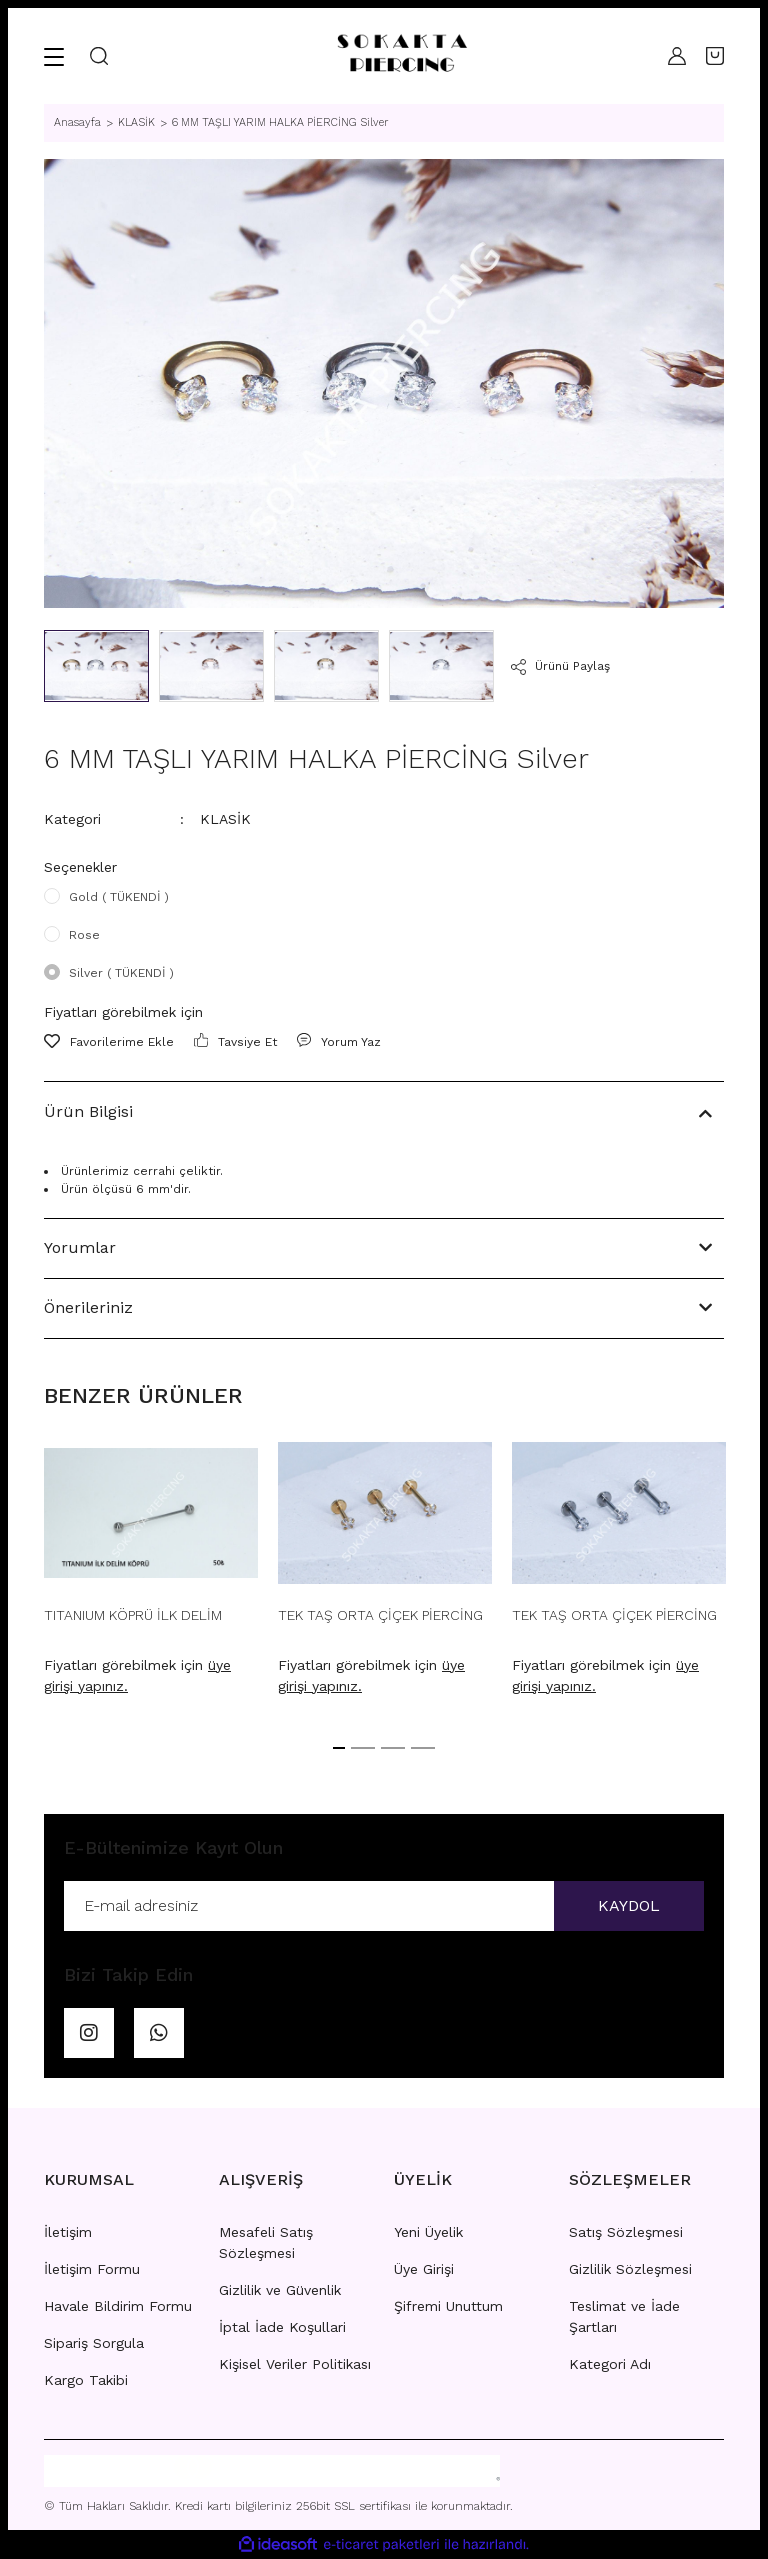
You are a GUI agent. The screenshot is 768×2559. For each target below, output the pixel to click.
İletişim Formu (92, 2269)
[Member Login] (677, 56)
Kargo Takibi (86, 2380)
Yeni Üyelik (428, 2232)
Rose (84, 935)
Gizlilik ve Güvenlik (280, 2290)
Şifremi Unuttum (448, 2306)
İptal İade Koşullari (282, 2327)
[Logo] (401, 56)
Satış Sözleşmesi (626, 2232)
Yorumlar (80, 1247)
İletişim (68, 2232)
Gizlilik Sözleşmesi (630, 2269)
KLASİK (225, 819)
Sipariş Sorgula (94, 2343)
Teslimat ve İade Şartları (624, 2316)
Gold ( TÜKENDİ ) (119, 897)
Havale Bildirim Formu (118, 2306)
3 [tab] (393, 1748)
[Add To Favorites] (109, 1042)
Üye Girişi (424, 2269)
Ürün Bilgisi (88, 1111)
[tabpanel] (151, 1574)
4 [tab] (423, 1748)
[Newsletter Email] (384, 1906)
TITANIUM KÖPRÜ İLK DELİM (133, 1615)
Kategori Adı (610, 2364)
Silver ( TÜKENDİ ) (121, 973)
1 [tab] (339, 1748)
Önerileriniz (88, 1307)
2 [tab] (363, 1748)
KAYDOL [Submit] (629, 1905)
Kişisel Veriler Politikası (295, 2364)
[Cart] (715, 56)
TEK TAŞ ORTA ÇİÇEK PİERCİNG (380, 1615)
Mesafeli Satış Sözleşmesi (266, 2242)
